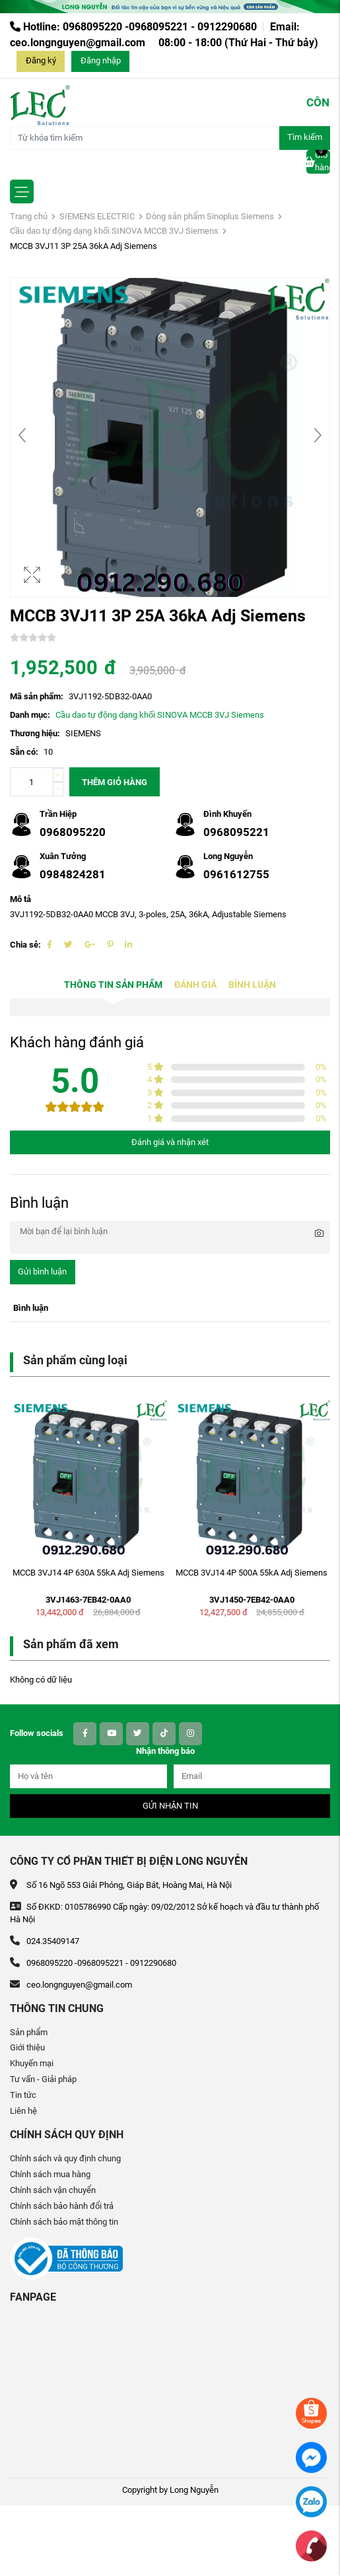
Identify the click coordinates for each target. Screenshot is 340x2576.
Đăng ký (41, 60)
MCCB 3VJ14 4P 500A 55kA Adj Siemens (251, 1573)
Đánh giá (195, 985)
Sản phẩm (29, 2032)
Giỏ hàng (318, 161)
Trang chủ (29, 216)
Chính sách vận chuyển (53, 2190)
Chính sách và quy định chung (65, 2158)
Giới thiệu (27, 2047)
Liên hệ (23, 2111)
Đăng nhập (101, 60)
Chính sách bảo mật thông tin (64, 2222)
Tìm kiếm (304, 137)
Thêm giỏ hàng (114, 782)
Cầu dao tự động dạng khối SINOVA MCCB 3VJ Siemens (114, 231)
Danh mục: (30, 715)
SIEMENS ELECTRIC (97, 216)
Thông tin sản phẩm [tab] (113, 985)
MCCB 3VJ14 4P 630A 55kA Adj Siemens (88, 1573)
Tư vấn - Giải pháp (43, 2079)
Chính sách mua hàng (50, 2174)
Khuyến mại (31, 2063)
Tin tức (23, 2095)
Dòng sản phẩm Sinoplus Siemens (210, 216)
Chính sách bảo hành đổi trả (62, 2206)
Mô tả (20, 899)
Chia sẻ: (25, 945)
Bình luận (252, 985)
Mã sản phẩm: (36, 696)
